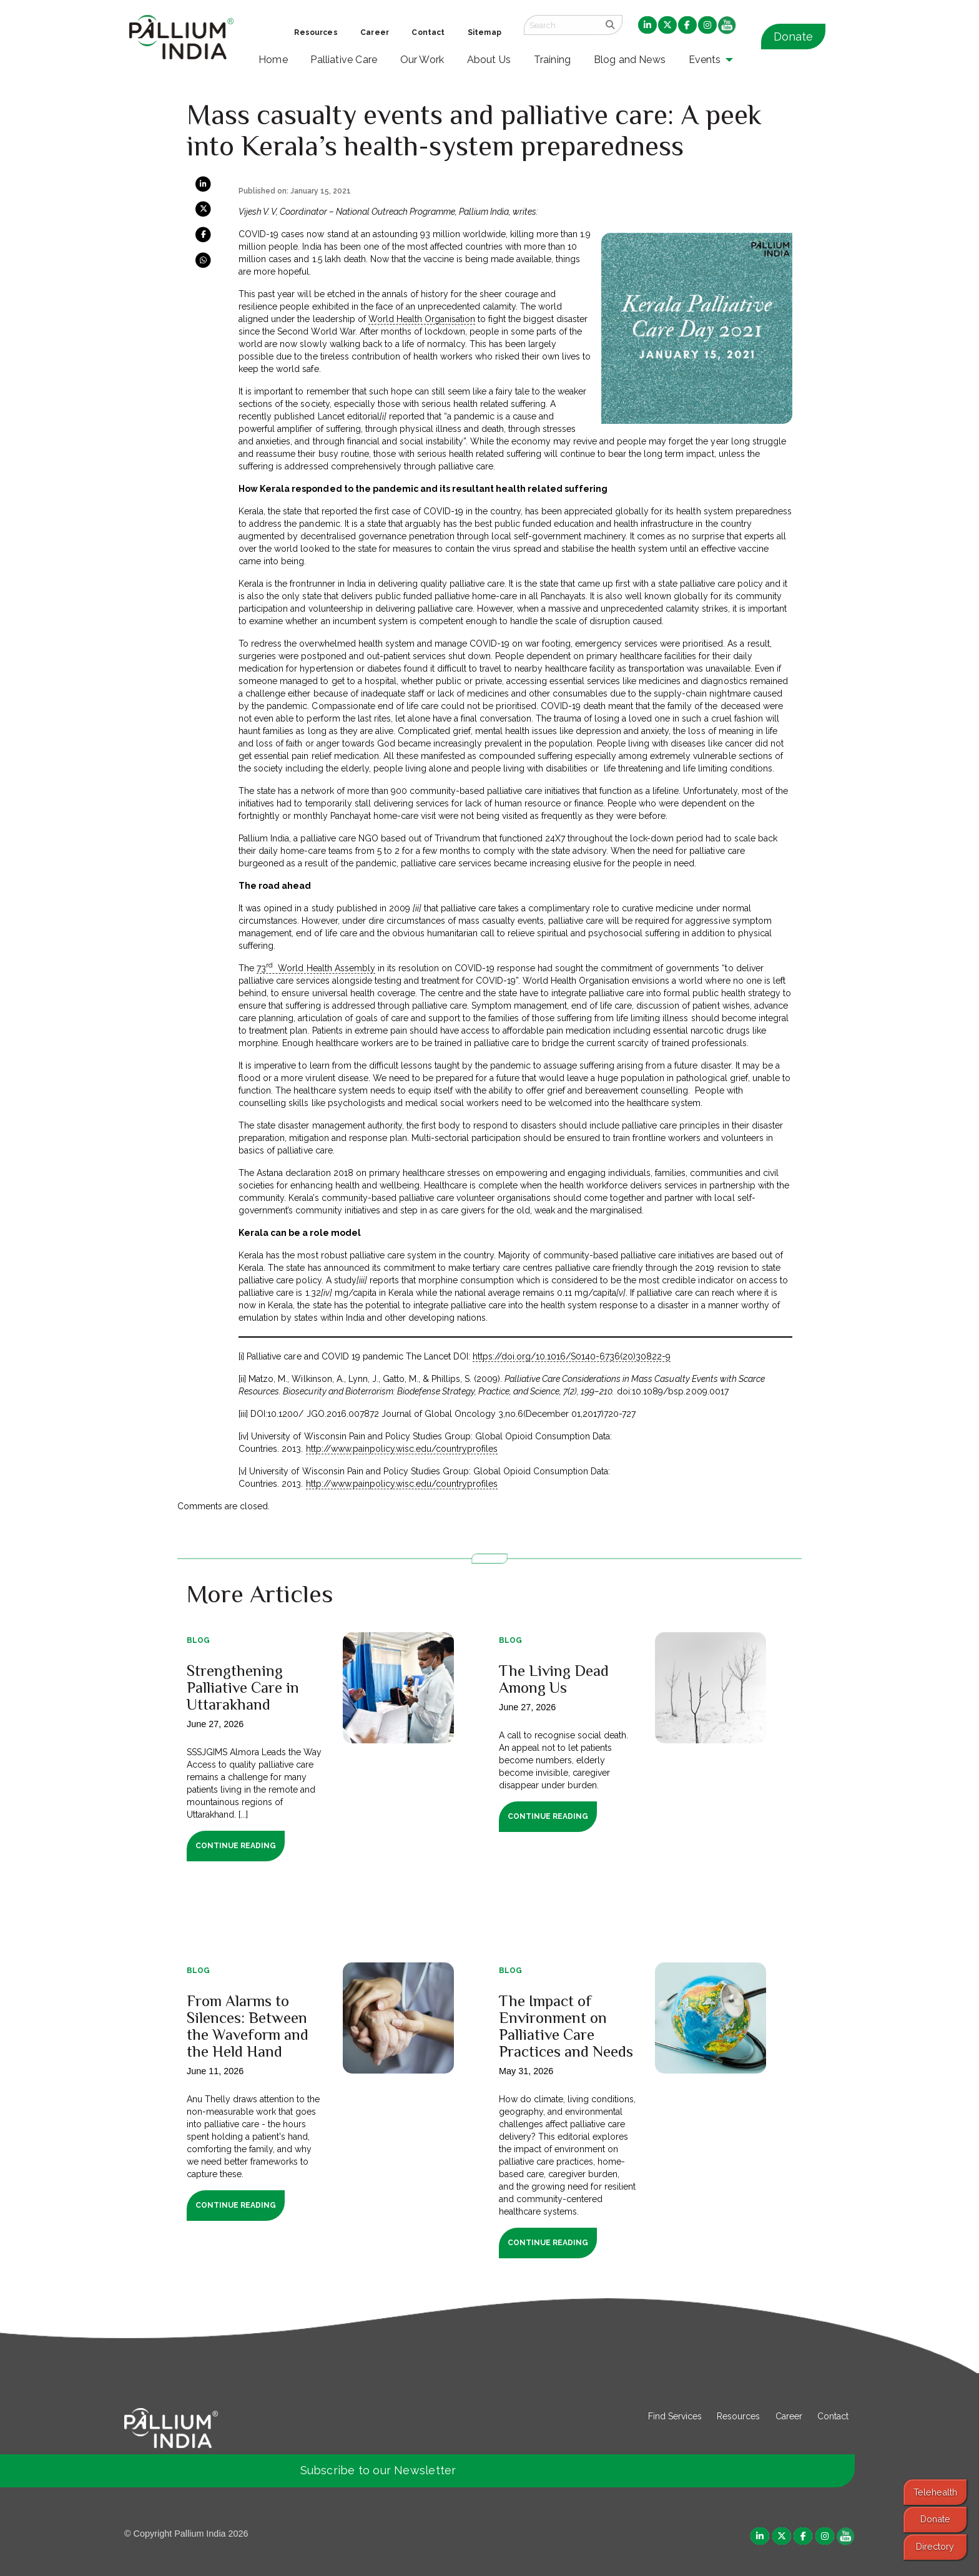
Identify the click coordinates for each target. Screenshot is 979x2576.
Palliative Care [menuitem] (343, 60)
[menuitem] (647, 25)
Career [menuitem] (374, 32)
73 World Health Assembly (316, 968)
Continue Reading (235, 1845)
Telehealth (935, 2492)
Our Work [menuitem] (422, 60)
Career (788, 2416)
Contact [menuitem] (428, 32)
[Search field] (561, 25)
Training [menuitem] (552, 60)
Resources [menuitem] (315, 32)
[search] (610, 25)
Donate (793, 36)
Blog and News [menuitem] (630, 60)
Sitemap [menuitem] (484, 32)
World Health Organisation (421, 319)
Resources (738, 2416)
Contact (833, 2416)
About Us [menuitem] (489, 60)
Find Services (675, 2416)
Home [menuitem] (273, 60)
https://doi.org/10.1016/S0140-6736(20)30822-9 (572, 1356)
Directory (935, 2546)
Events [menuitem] (705, 60)
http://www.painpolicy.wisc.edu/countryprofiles (402, 1449)
